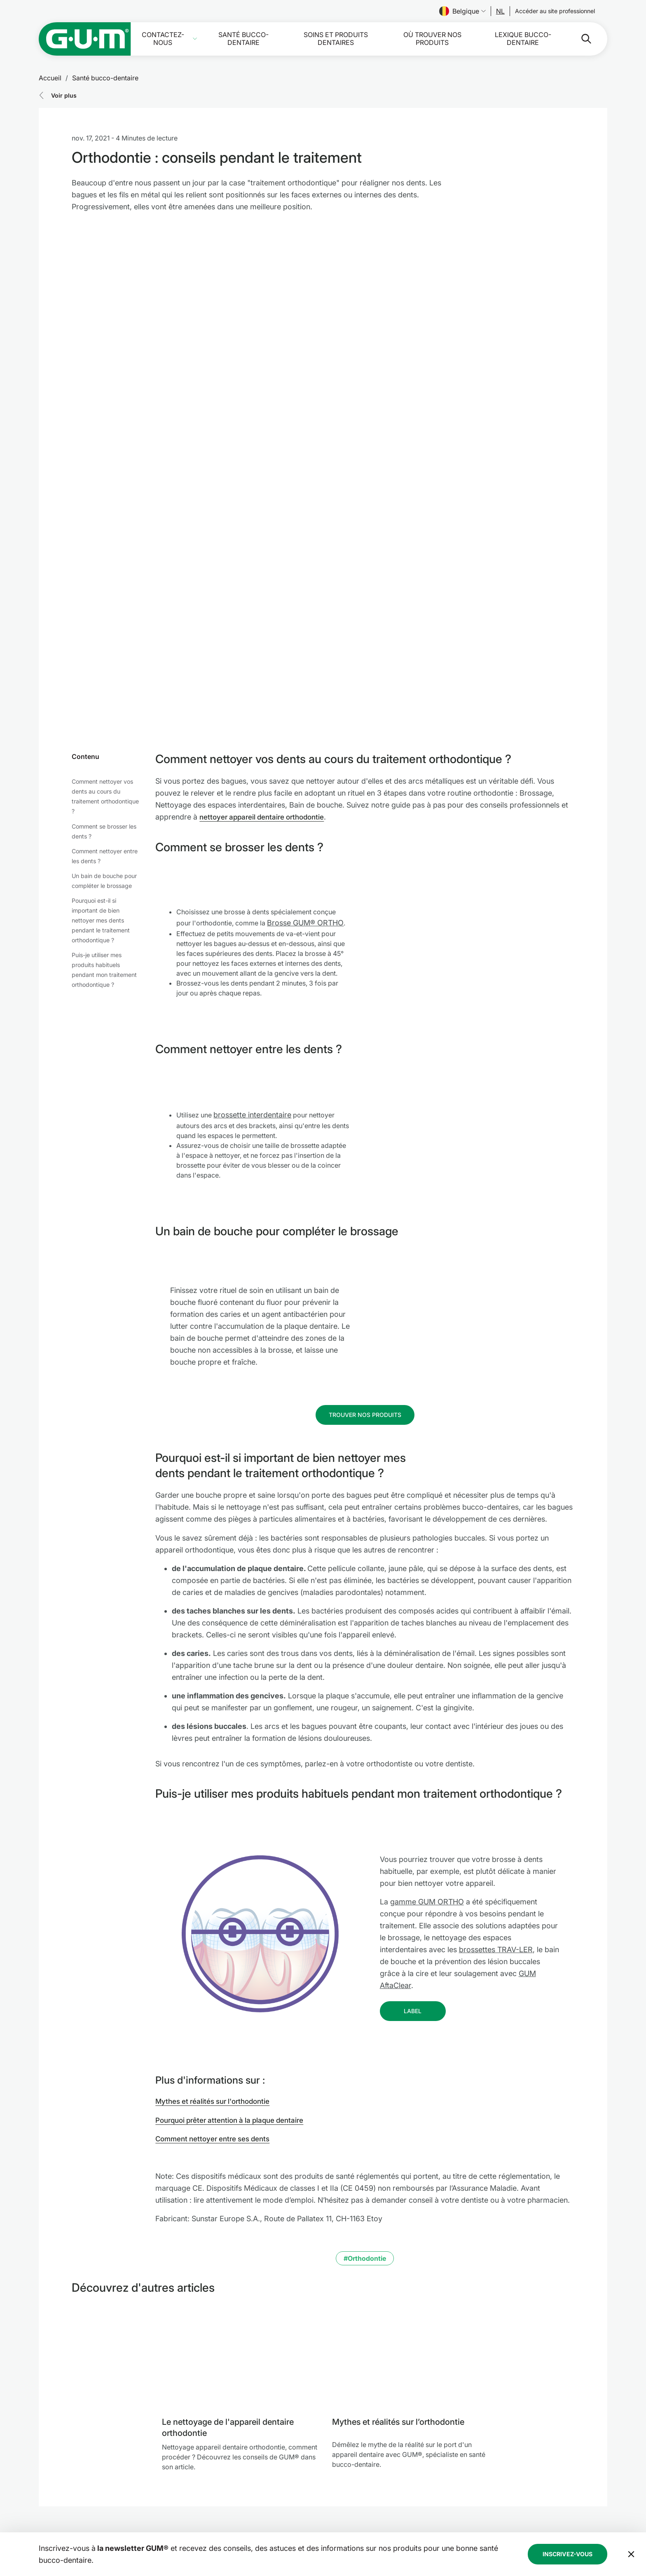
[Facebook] (530, 2516)
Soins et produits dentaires (336, 39)
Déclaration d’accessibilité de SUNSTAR (391, 2519)
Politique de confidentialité (375, 2490)
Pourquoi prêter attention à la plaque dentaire (234, 1952)
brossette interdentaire (252, 946)
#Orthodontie (365, 2090)
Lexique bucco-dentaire (523, 39)
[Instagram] (551, 2516)
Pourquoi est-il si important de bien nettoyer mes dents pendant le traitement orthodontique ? (101, 752)
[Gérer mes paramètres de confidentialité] (595, 2543)
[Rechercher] (579, 38)
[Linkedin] (573, 2516)
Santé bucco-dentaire (243, 39)
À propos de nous (250, 2529)
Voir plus (64, 95)
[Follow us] (500, 11)
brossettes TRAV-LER (496, 1781)
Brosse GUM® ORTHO (305, 754)
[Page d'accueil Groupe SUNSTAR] (114, 2492)
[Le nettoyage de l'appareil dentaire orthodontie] (240, 2188)
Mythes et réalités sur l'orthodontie (216, 1933)
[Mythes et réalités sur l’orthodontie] (410, 2188)
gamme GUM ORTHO (427, 1733)
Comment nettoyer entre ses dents (216, 1970)
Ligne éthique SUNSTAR (367, 2510)
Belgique (462, 11)
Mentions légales (361, 2480)
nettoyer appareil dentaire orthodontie (265, 649)
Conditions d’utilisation (370, 2500)
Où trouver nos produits (432, 39)
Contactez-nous (163, 39)
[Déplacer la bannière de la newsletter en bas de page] (631, 2403)
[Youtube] (594, 2516)
